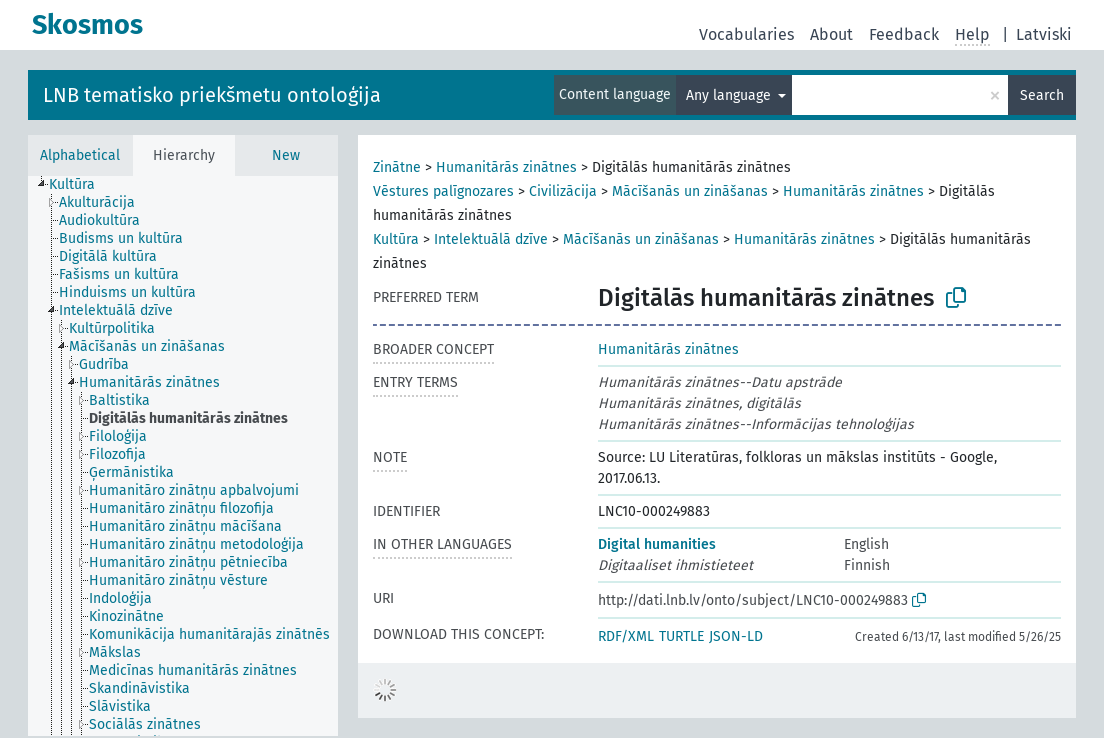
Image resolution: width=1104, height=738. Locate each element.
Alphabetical (80, 155)
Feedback (904, 34)
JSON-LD (736, 636)
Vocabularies (746, 34)
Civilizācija (563, 191)
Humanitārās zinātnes (506, 167)
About (831, 34)
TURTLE (681, 636)
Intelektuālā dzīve (491, 239)
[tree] (183, 456)
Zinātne (397, 167)
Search (1042, 95)
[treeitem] (80, 185)
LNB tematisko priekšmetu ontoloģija (212, 95)
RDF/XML (626, 636)
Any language (730, 95)
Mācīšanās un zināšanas (690, 191)
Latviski (1044, 34)
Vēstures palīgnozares (443, 191)
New (286, 155)
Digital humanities (657, 544)
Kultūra (396, 239)
